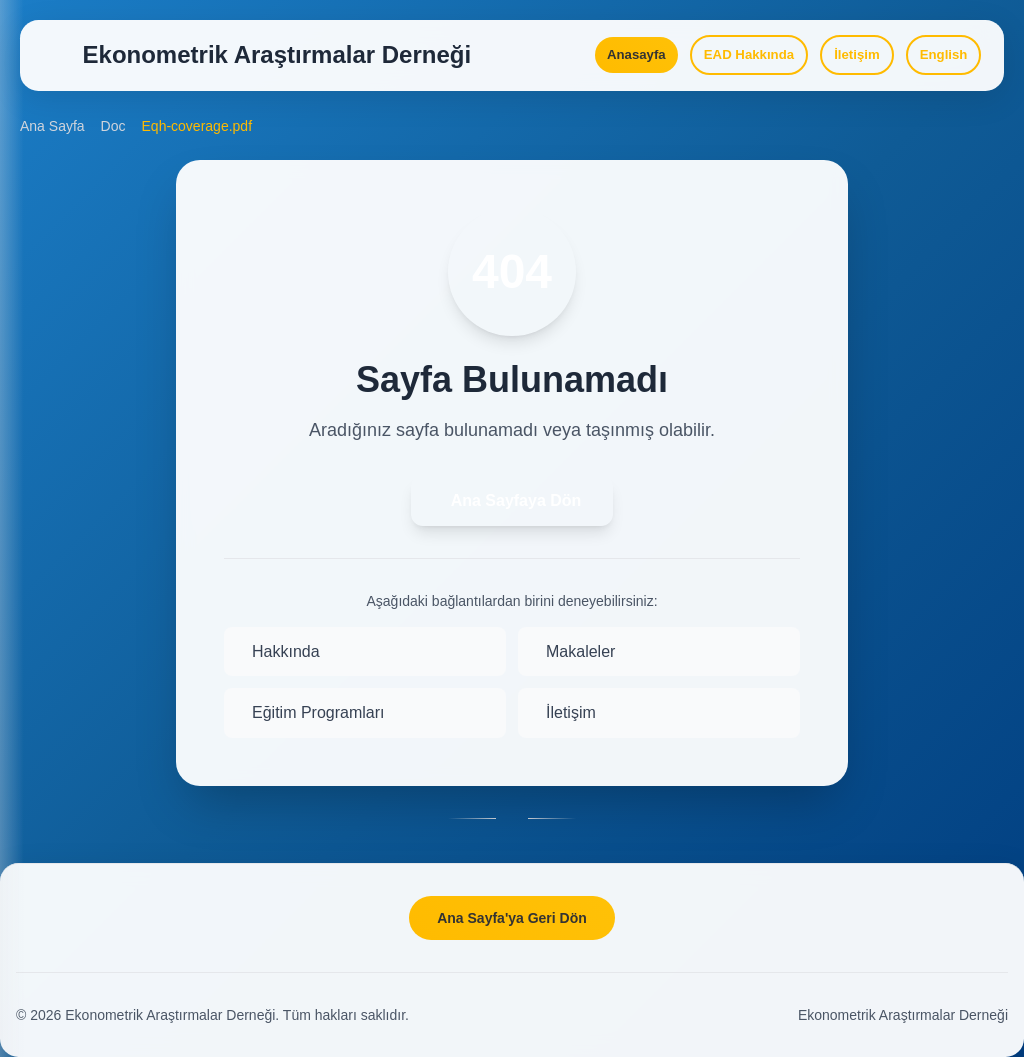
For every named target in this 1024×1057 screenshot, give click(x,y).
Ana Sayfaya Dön (516, 524)
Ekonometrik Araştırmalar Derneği (903, 1015)
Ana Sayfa (52, 150)
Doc (113, 150)
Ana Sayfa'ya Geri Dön (512, 918)
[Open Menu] (60, 64)
